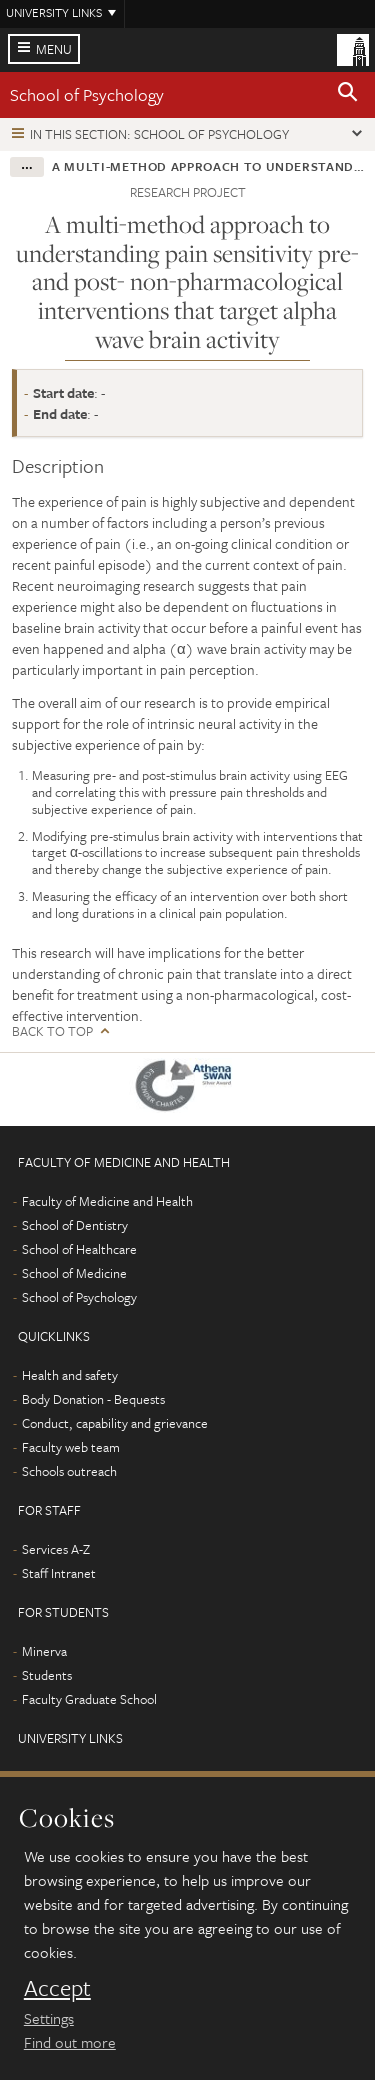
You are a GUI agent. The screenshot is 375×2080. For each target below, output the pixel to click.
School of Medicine (74, 1273)
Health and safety (70, 1375)
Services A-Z (56, 1549)
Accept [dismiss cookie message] (57, 1988)
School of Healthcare (79, 1249)
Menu (54, 49)
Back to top (52, 1031)
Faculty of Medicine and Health (107, 1201)
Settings (49, 2018)
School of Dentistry (75, 1225)
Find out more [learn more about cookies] (70, 2042)
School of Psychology (87, 94)
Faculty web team (71, 1447)
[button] (348, 95)
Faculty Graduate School (89, 1699)
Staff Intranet (59, 1573)
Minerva (44, 1651)
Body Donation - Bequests (93, 1399)
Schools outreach (69, 1471)
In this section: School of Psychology (159, 134)
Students (47, 1675)
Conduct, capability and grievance (115, 1423)
